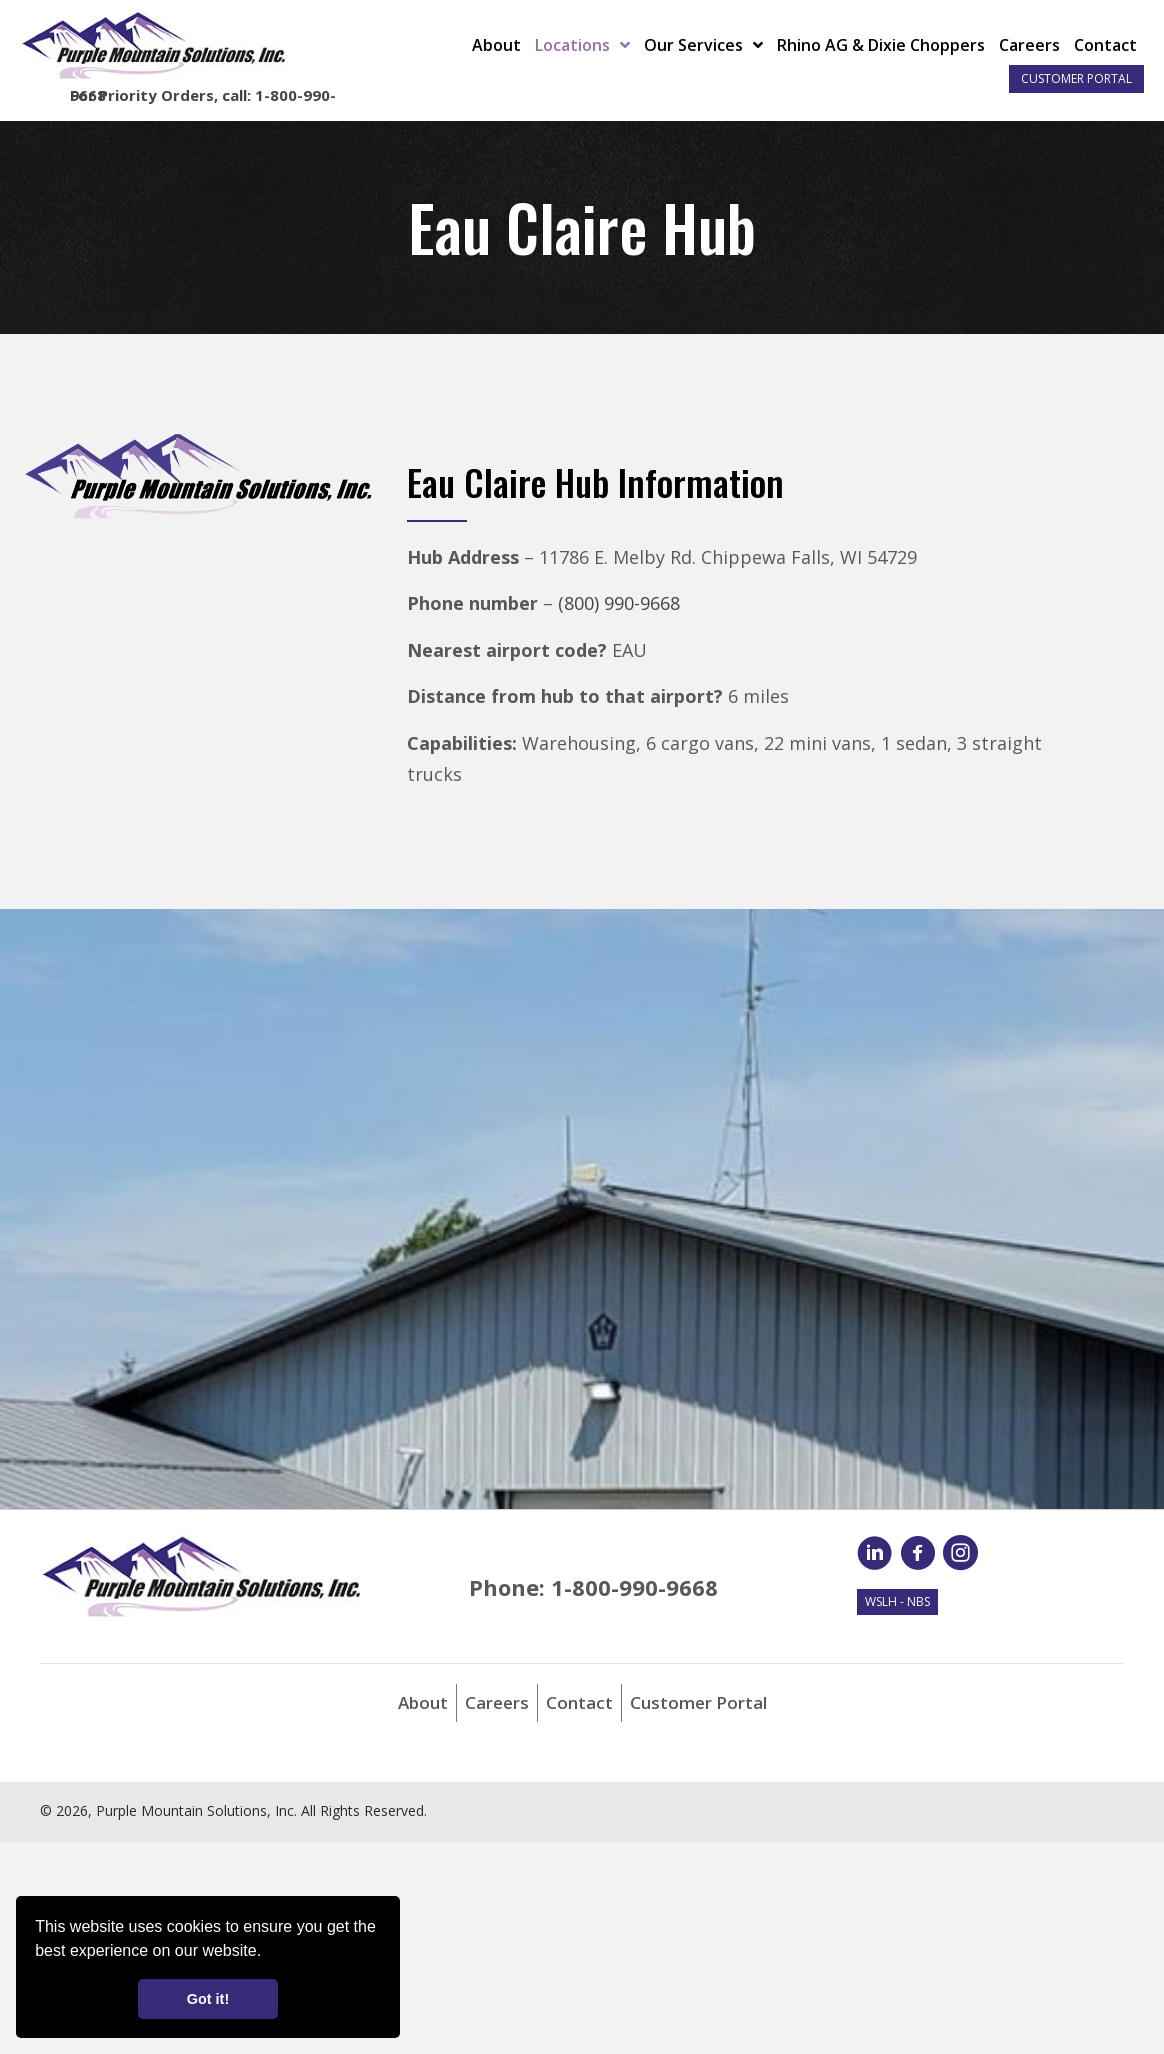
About (423, 1702)
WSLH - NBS (897, 1601)
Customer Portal (1076, 78)
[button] (269, 1953)
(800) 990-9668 (619, 603)
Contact (579, 1702)
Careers (497, 1702)
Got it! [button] (208, 1999)
